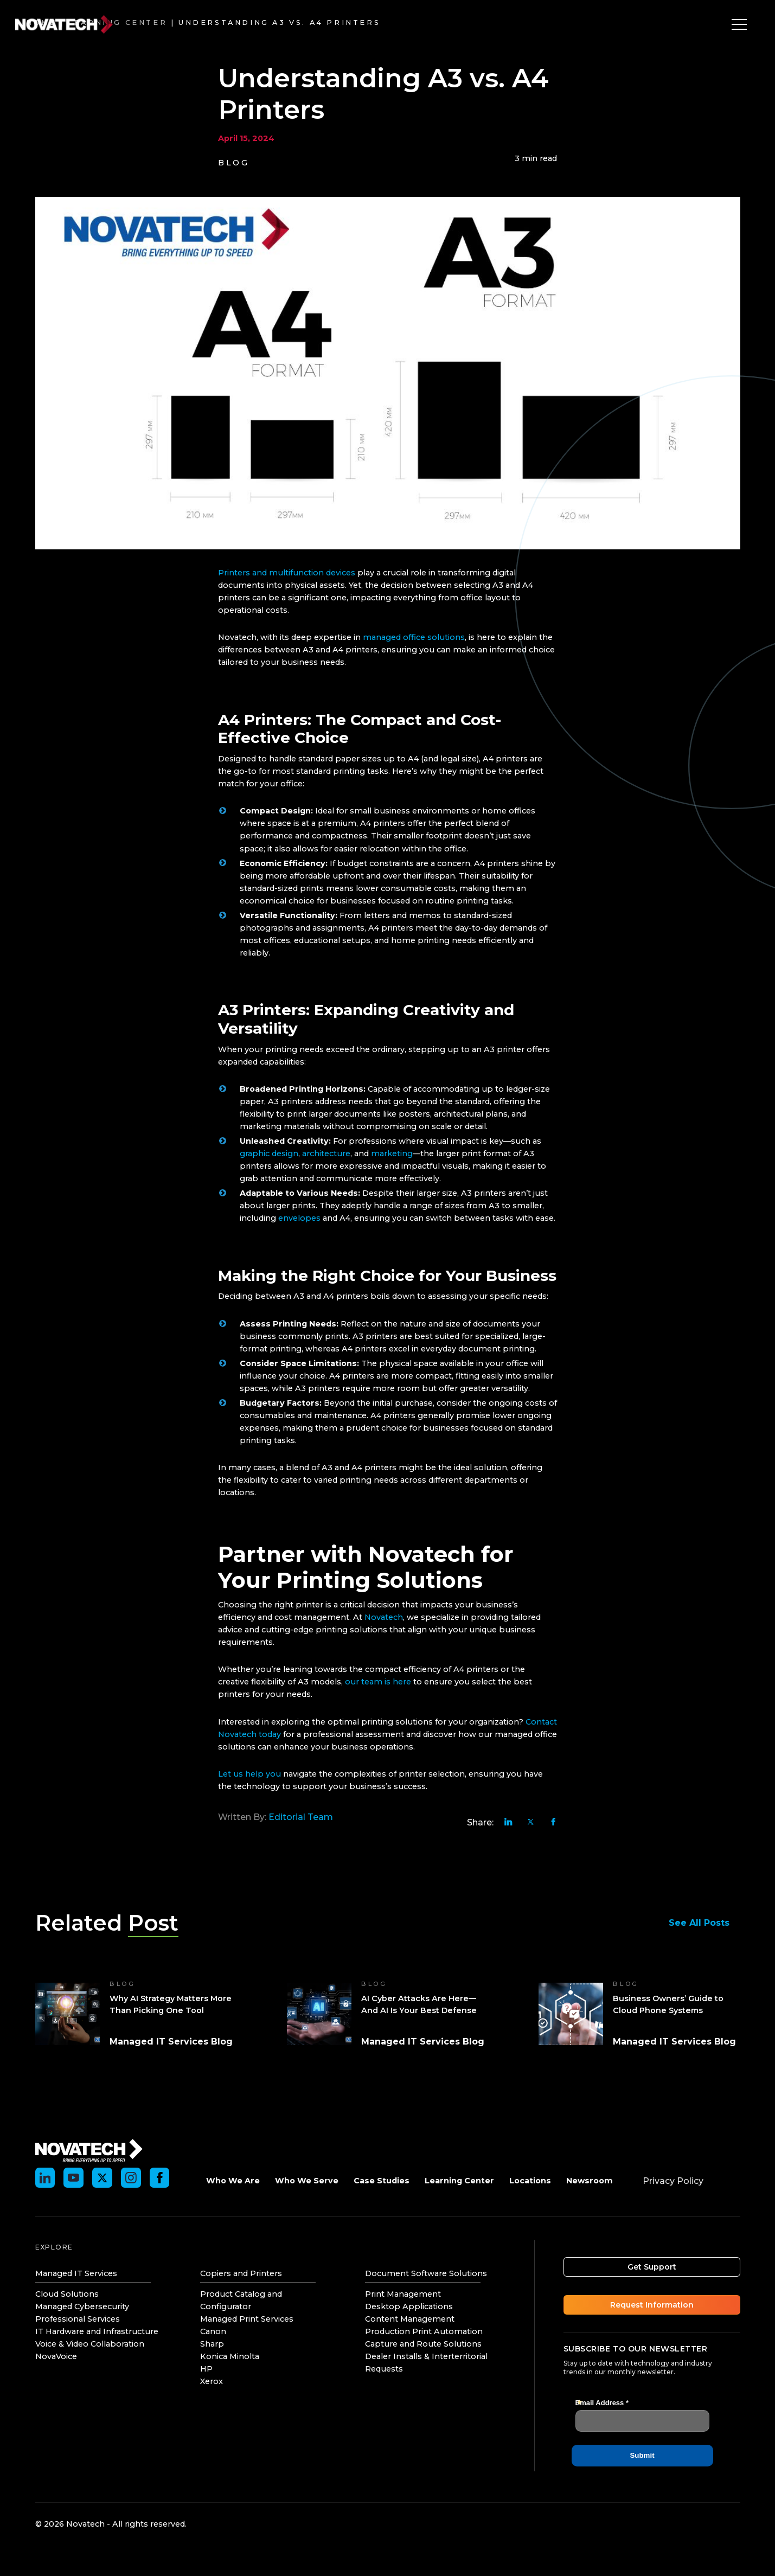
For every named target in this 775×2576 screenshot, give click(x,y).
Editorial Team (300, 1817)
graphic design (269, 1153)
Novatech (383, 1617)
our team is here (378, 1682)
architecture (326, 1153)
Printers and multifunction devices (286, 573)
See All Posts (704, 1923)
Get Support (651, 2267)
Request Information (652, 2305)
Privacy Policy (673, 2181)
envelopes (299, 1218)
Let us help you (249, 1774)
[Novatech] (89, 2150)
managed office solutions (414, 637)
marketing (392, 1153)
